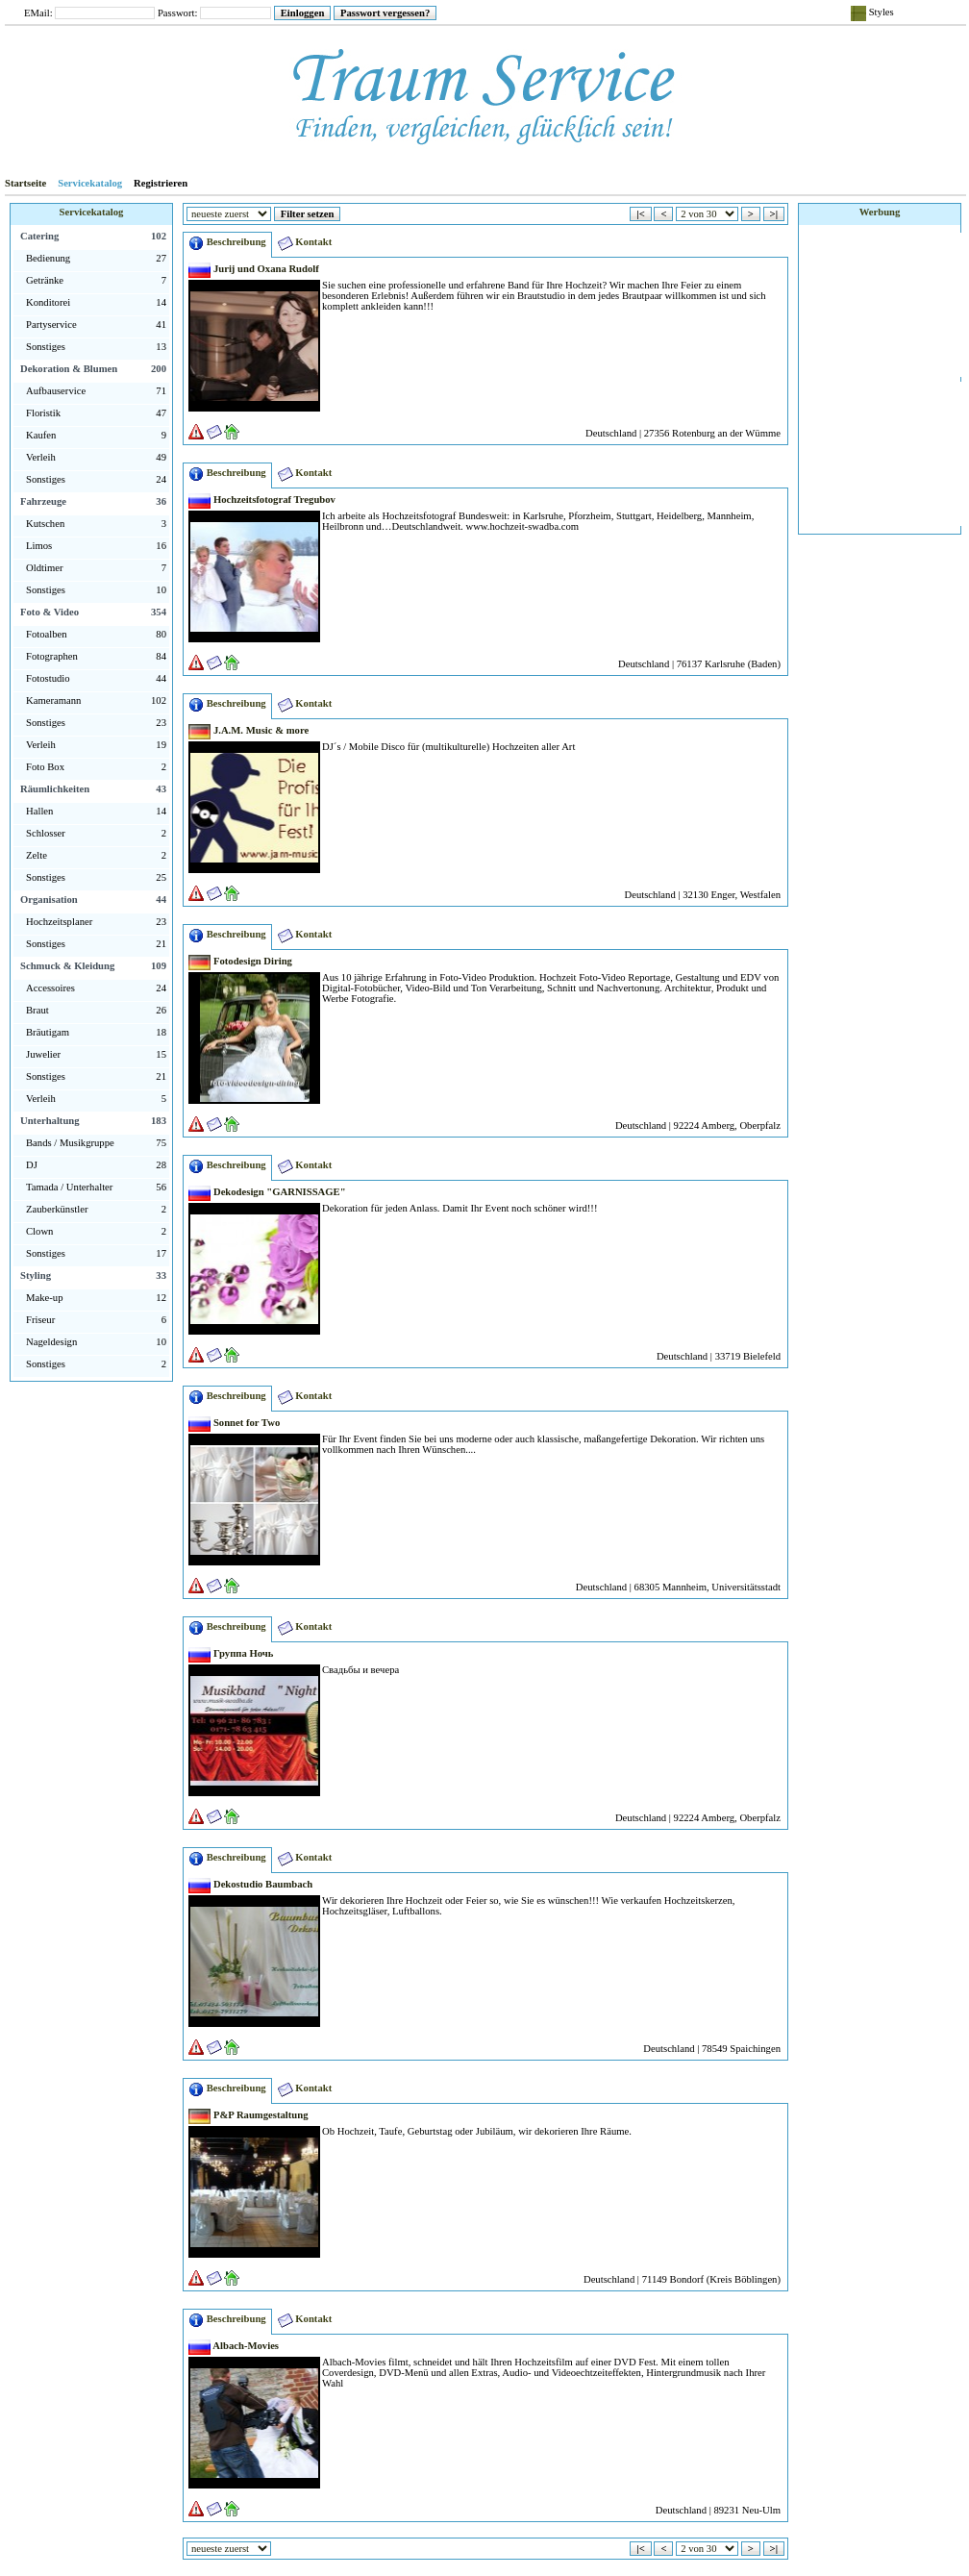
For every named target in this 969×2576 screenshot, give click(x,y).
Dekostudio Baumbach (250, 1884)
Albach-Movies (233, 2345)
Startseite (25, 183)
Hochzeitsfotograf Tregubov (261, 499)
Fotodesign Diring (240, 961)
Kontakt (305, 243)
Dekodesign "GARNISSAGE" (267, 1192)
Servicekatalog (90, 183)
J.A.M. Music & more (248, 730)
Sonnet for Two (234, 1422)
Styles (872, 13)
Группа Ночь (230, 1653)
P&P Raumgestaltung (248, 2115)
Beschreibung (227, 243)
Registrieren (160, 183)
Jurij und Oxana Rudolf (253, 268)
